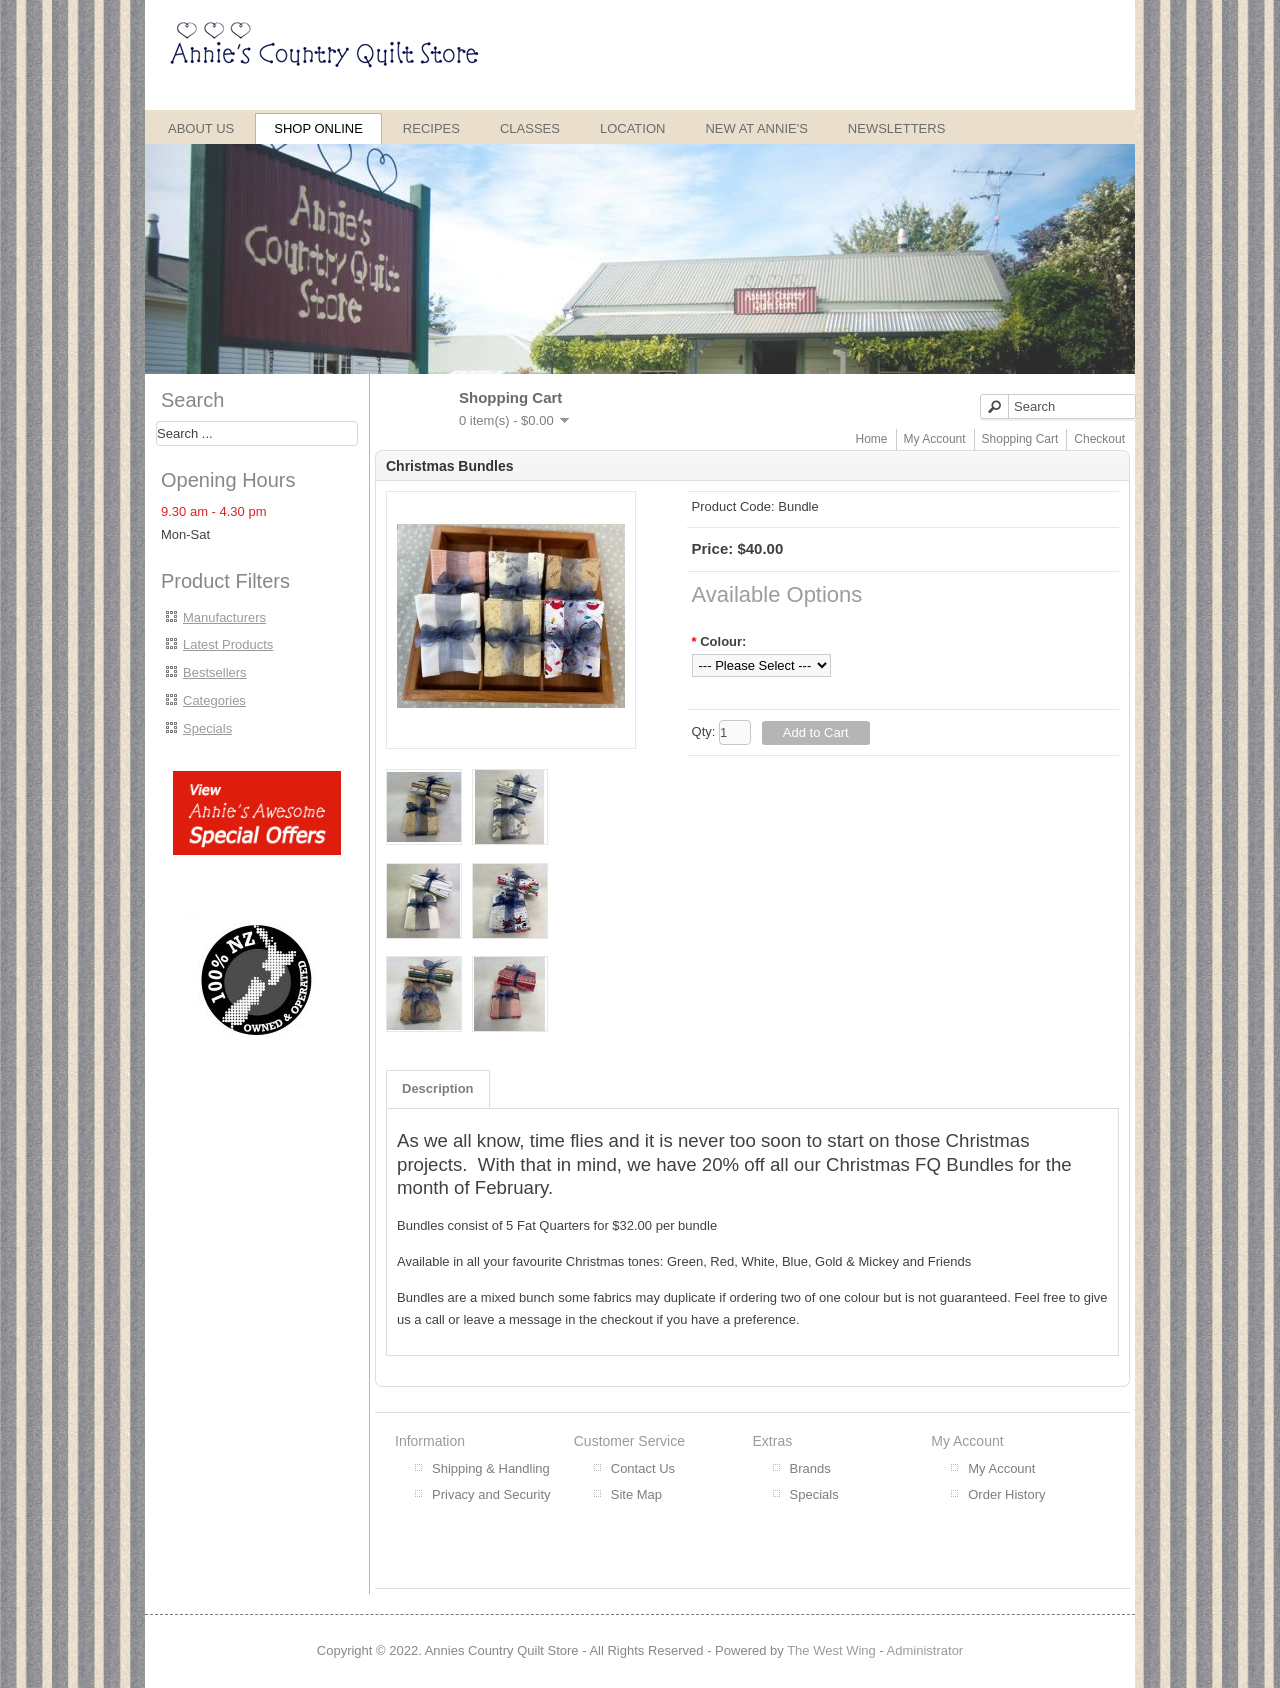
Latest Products (228, 644)
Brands (810, 1468)
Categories (214, 700)
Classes (530, 128)
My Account (935, 439)
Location (633, 128)
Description (438, 1088)
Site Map (636, 1494)
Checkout (1099, 439)
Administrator (925, 1650)
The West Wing (831, 1650)
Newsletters (897, 128)
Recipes (431, 128)
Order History (1006, 1494)
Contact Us (643, 1468)
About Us (201, 128)
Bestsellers (215, 672)
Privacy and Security (491, 1494)
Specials (207, 728)
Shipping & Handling (491, 1468)
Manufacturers (224, 617)
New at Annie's (756, 128)
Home (872, 439)
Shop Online (318, 128)
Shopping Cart (1020, 439)
